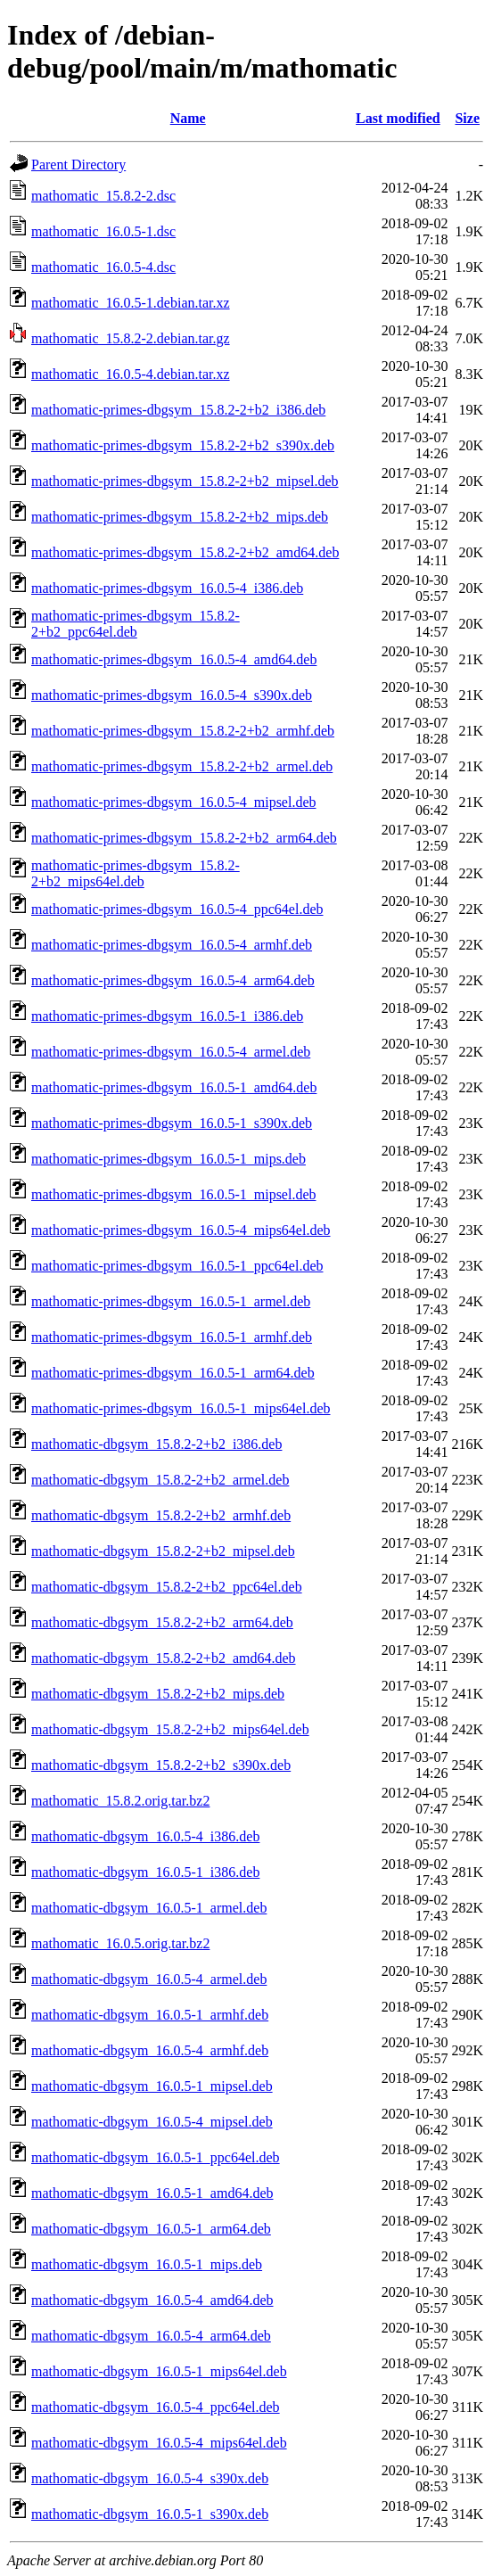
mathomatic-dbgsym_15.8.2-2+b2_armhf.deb (161, 1515)
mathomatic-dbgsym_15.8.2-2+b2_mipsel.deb (163, 1551)
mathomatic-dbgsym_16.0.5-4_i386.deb (145, 1836)
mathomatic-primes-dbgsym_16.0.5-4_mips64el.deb (181, 1230)
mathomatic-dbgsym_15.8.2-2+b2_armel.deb (160, 1479)
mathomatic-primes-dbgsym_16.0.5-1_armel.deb (170, 1301)
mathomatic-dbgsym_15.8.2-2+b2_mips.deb (157, 1693)
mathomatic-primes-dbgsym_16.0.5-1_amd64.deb (173, 1087)
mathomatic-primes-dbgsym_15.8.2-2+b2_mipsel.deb (185, 481)
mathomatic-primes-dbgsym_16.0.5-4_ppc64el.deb (177, 909)
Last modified (398, 118)
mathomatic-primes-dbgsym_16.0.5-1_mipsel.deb (173, 1194)
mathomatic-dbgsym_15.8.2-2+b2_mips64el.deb (170, 1729)
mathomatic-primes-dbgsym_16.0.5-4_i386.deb (167, 588)
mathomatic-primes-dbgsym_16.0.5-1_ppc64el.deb (177, 1265)
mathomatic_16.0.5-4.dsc (103, 267)
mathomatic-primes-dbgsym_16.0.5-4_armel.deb (170, 1051)
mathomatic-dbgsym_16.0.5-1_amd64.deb (152, 2193)
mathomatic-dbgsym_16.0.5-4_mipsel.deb (152, 2121)
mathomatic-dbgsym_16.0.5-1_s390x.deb (149, 2514)
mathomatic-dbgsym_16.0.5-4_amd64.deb (152, 2300)
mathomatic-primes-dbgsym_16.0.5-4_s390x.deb (171, 695)
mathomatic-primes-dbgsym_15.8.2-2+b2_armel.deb (182, 766)
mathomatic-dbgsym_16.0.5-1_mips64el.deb (159, 2371)
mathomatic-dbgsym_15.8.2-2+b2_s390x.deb (161, 1765)
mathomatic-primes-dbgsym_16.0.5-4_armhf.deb (171, 944)
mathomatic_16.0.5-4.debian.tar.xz (130, 374)
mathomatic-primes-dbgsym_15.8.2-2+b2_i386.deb (178, 409)
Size (467, 118)
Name (188, 118)
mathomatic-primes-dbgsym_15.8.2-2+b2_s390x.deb (182, 445)
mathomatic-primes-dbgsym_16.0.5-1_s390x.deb (171, 1123)
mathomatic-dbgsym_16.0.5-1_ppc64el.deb (155, 2157)
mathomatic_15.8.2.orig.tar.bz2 (120, 1800)
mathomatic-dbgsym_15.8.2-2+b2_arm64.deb (162, 1622)
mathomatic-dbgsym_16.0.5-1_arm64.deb (151, 2228)
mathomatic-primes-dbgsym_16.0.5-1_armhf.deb (171, 1337)
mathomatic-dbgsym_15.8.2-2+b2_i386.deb (156, 1444)
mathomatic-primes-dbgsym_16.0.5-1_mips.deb (168, 1158)
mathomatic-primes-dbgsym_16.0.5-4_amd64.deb (173, 659)
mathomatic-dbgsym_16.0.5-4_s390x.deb (149, 2478)
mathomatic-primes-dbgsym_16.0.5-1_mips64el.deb (181, 1408)
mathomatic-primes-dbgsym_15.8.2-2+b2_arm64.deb (184, 837)
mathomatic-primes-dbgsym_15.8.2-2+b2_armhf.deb (182, 730)
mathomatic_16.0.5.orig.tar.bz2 (120, 1943)
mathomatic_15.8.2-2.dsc (103, 195)
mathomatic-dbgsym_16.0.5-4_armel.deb (149, 1979)
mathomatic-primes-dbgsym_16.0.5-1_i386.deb (167, 1016)
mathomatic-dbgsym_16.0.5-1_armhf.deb (149, 2014)
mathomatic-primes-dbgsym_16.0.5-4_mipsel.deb (173, 802)
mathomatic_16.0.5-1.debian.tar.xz (130, 302)
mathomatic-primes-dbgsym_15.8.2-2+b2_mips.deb (179, 516)
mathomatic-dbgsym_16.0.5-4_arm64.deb (151, 2335)
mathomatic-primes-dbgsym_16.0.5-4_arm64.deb (173, 980)
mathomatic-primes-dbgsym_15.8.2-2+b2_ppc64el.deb (135, 623)
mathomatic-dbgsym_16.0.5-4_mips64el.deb (159, 2442)
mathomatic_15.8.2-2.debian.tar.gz (130, 338)
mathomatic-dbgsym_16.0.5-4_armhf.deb (149, 2050)
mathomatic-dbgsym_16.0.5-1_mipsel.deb (152, 2086)
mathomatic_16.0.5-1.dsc (103, 231)
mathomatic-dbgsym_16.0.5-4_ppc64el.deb (155, 2407)
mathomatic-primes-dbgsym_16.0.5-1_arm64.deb (173, 1372)
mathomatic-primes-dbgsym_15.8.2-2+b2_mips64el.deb (135, 873)
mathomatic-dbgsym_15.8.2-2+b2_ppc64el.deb (166, 1586)
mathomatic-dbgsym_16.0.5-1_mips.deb (146, 2264)
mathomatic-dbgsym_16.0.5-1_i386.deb (145, 1872)
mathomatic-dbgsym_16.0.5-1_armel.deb (149, 1907)
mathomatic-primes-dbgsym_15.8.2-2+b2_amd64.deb (185, 552)
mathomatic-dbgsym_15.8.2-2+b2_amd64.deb (163, 1658)
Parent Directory (78, 164)
